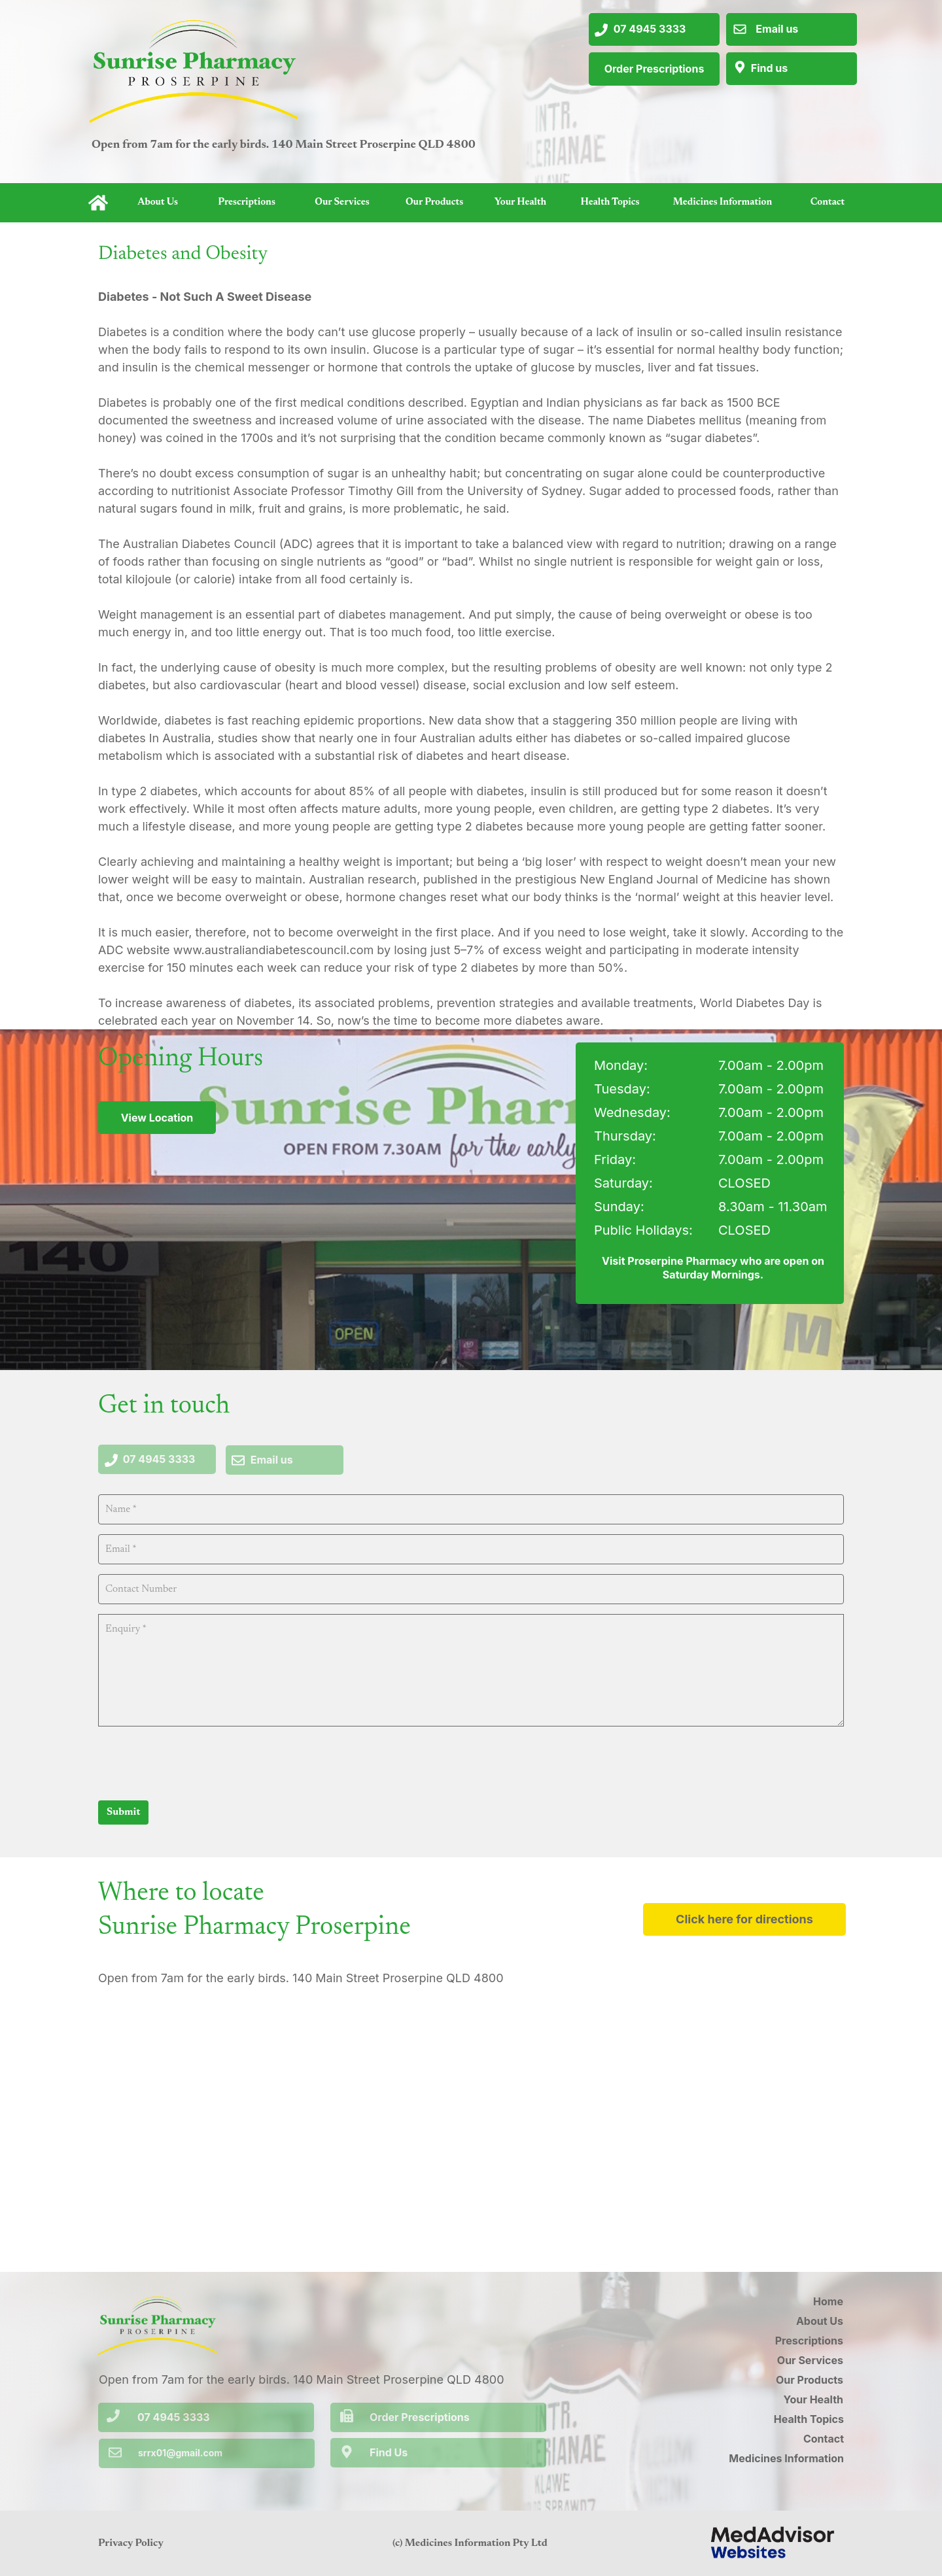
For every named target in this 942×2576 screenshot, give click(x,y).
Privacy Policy (131, 2543)
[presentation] (197, 1761)
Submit (123, 1812)
